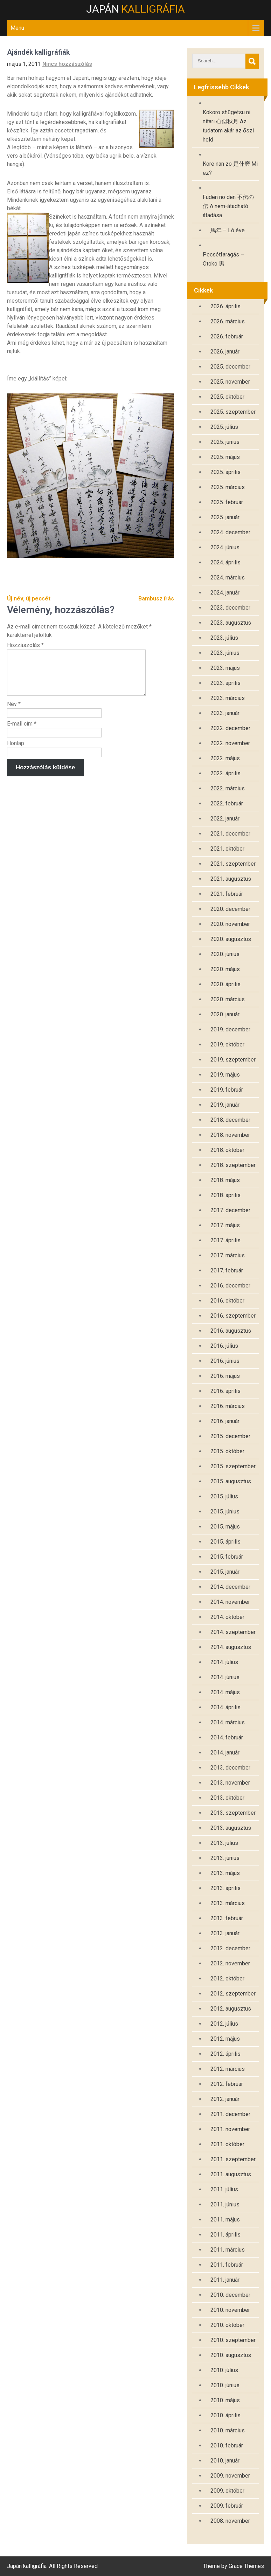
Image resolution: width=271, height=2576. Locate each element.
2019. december (230, 1029)
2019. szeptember (233, 1059)
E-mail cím (21, 732)
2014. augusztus (230, 1647)
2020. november (230, 924)
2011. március (227, 2249)
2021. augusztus (230, 878)
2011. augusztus (230, 2174)
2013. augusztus (230, 1828)
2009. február (226, 2505)
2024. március (227, 577)
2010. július (224, 2370)
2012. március (227, 2069)
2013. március (227, 1903)
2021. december (230, 833)
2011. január (224, 2279)
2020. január (224, 1014)
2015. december (230, 1436)
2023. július (224, 637)
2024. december (230, 532)
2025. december (230, 366)
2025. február (226, 502)
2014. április (225, 1707)
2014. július (224, 1662)
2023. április (225, 683)
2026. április (225, 306)
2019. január (224, 1104)
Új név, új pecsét (28, 598)
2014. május (225, 1692)
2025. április (225, 472)
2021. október (227, 848)
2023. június (224, 653)
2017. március (227, 1255)
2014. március (227, 1722)
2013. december (230, 1767)
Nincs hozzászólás (67, 64)
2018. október (227, 1150)
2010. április (225, 2415)
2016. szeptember (233, 1315)
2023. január (224, 713)
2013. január (224, 1933)
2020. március (227, 999)
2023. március (227, 698)
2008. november (230, 2520)
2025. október (227, 396)
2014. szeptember (233, 1632)
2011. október (227, 2144)
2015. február (226, 1556)
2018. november (230, 1135)
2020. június (224, 954)
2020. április (225, 984)
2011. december (230, 2114)
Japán (135, 9)
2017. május (225, 1225)
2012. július (224, 2023)
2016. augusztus (230, 1330)
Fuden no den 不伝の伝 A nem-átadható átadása (228, 206)
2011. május (225, 2219)
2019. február (226, 1089)
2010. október (227, 2325)
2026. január (224, 351)
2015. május (225, 1526)
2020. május (225, 969)
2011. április (225, 2234)
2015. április (225, 1541)
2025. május (225, 457)
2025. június (224, 442)
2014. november (230, 1602)
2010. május (225, 2400)
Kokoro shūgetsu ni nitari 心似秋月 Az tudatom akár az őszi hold (228, 126)
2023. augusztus (230, 622)
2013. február (226, 1918)
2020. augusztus (230, 939)
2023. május (225, 668)
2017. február (226, 1270)
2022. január (224, 818)
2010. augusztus (230, 2355)
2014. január (224, 1752)
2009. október (227, 2490)
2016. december (230, 1285)
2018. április (225, 1195)
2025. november (230, 381)
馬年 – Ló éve (227, 230)
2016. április (225, 1391)
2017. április (225, 1240)
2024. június (224, 547)
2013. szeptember (233, 1812)
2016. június (224, 1361)
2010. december (230, 2295)
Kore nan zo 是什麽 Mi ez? (230, 168)
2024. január (224, 592)
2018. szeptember (233, 1165)
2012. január (224, 2099)
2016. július (224, 1345)
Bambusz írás (156, 598)
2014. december (230, 1587)
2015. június (224, 1511)
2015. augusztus (230, 1481)
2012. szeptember (233, 1993)
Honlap (15, 751)
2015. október (227, 1451)
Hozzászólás (25, 645)
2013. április (225, 1888)
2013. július (224, 1843)
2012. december (230, 1948)
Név (14, 712)
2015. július (224, 1496)
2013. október (227, 1797)
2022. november (230, 743)
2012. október (227, 1978)
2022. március (227, 788)
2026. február (226, 336)
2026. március (227, 321)
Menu (17, 28)
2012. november (230, 1963)
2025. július (224, 427)
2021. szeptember (233, 863)
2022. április (225, 773)
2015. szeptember (233, 1466)
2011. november (230, 2129)
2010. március (227, 2430)
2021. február (226, 894)
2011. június (224, 2204)
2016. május (225, 1376)
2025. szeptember (233, 411)
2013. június (224, 1858)
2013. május (225, 1873)
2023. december (230, 607)
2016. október (227, 1300)
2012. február (226, 2084)
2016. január (224, 1421)
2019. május (225, 1074)
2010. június (224, 2385)
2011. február (226, 2264)
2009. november (230, 2475)
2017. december (230, 1210)
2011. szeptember (233, 2159)
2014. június (224, 1677)
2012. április (225, 2054)
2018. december (230, 1120)
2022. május (225, 758)
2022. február (226, 803)
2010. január (224, 2460)
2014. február (226, 1737)
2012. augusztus (230, 2008)
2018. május (225, 1180)
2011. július (224, 2189)
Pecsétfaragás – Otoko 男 (223, 259)
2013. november (230, 1782)
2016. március (227, 1406)
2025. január (224, 517)
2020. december (230, 909)
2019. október (227, 1044)
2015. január (224, 1571)
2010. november (230, 2310)
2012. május (225, 2038)
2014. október (227, 1617)
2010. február (226, 2445)
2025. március (227, 487)
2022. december (230, 728)
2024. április (225, 562)
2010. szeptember (233, 2340)
